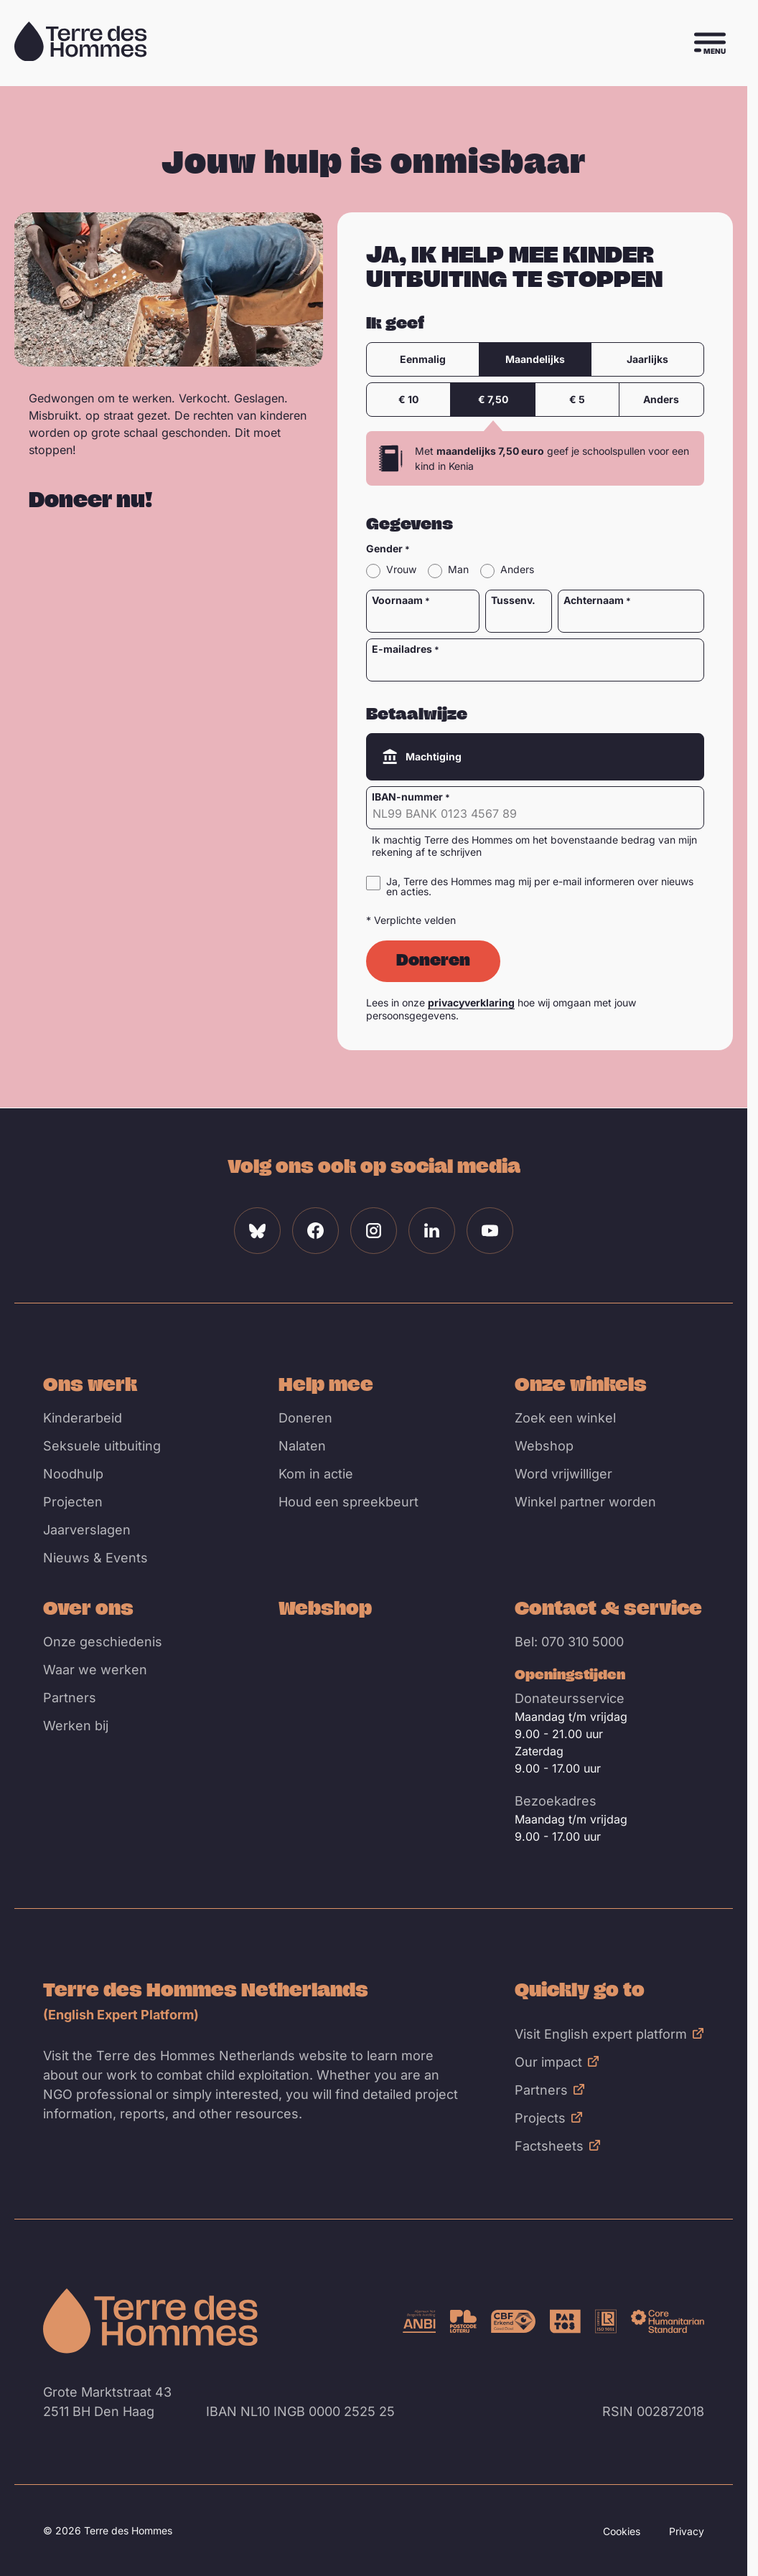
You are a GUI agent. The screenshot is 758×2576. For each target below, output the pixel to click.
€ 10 (409, 399)
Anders (662, 399)
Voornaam (397, 600)
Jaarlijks (647, 359)
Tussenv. (514, 600)
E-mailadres (402, 649)
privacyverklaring (471, 1002)
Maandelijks (535, 359)
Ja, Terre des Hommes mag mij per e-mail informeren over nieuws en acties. (539, 887)
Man (458, 570)
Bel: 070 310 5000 (569, 1641)
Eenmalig (423, 359)
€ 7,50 (493, 399)
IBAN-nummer (407, 797)
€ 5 (577, 399)
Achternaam (593, 600)
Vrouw (401, 570)
